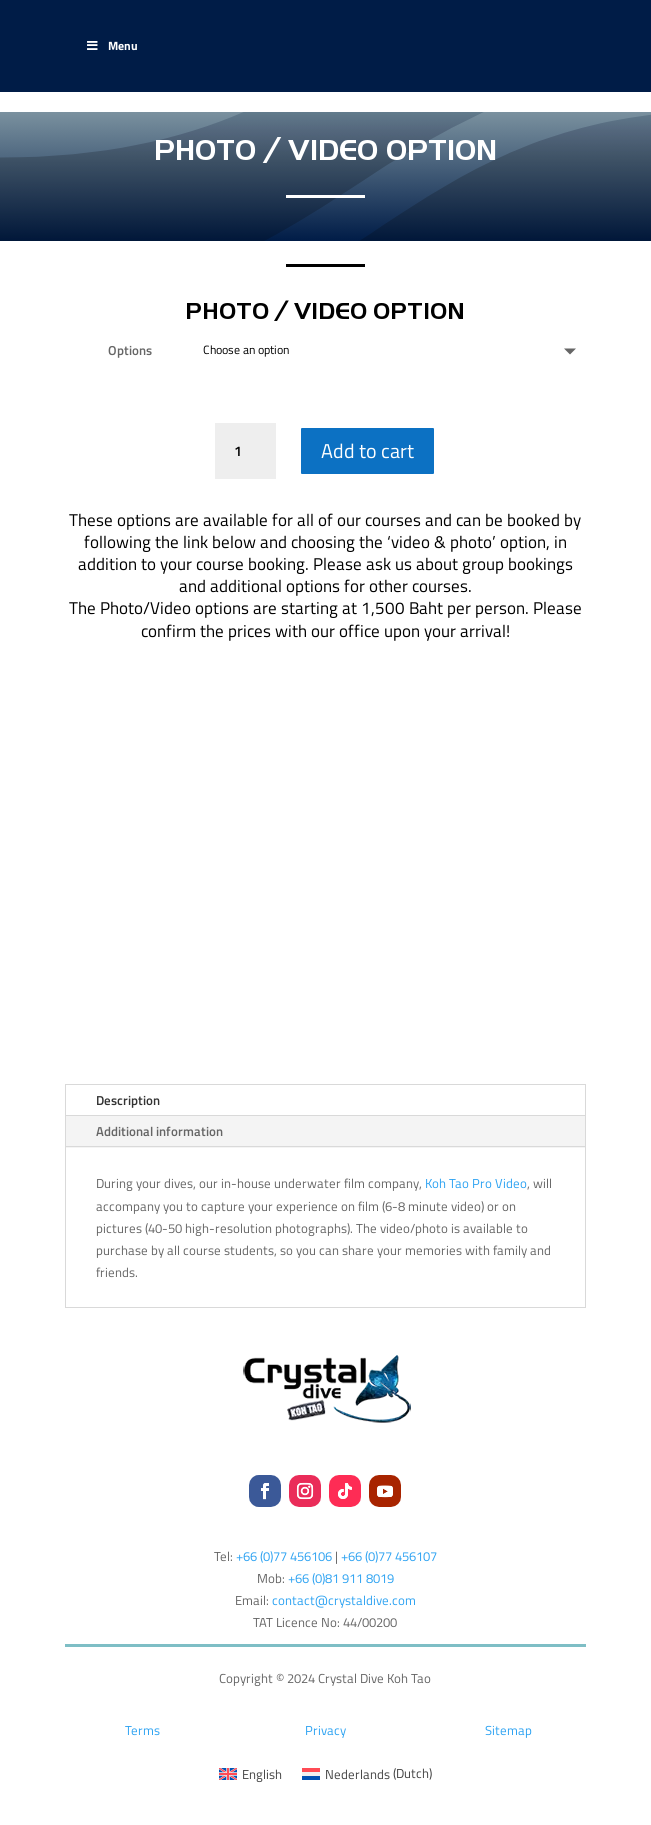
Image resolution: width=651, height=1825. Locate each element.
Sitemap (508, 1730)
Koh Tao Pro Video (476, 1183)
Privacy (325, 1730)
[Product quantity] (245, 451)
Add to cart (367, 450)
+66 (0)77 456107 (389, 1556)
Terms (142, 1730)
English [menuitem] (262, 1774)
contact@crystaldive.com (344, 1600)
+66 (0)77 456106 (284, 1556)
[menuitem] (250, 1773)
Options (130, 350)
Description (128, 1100)
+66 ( (341, 1578)
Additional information (159, 1131)
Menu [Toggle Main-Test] (111, 45)
